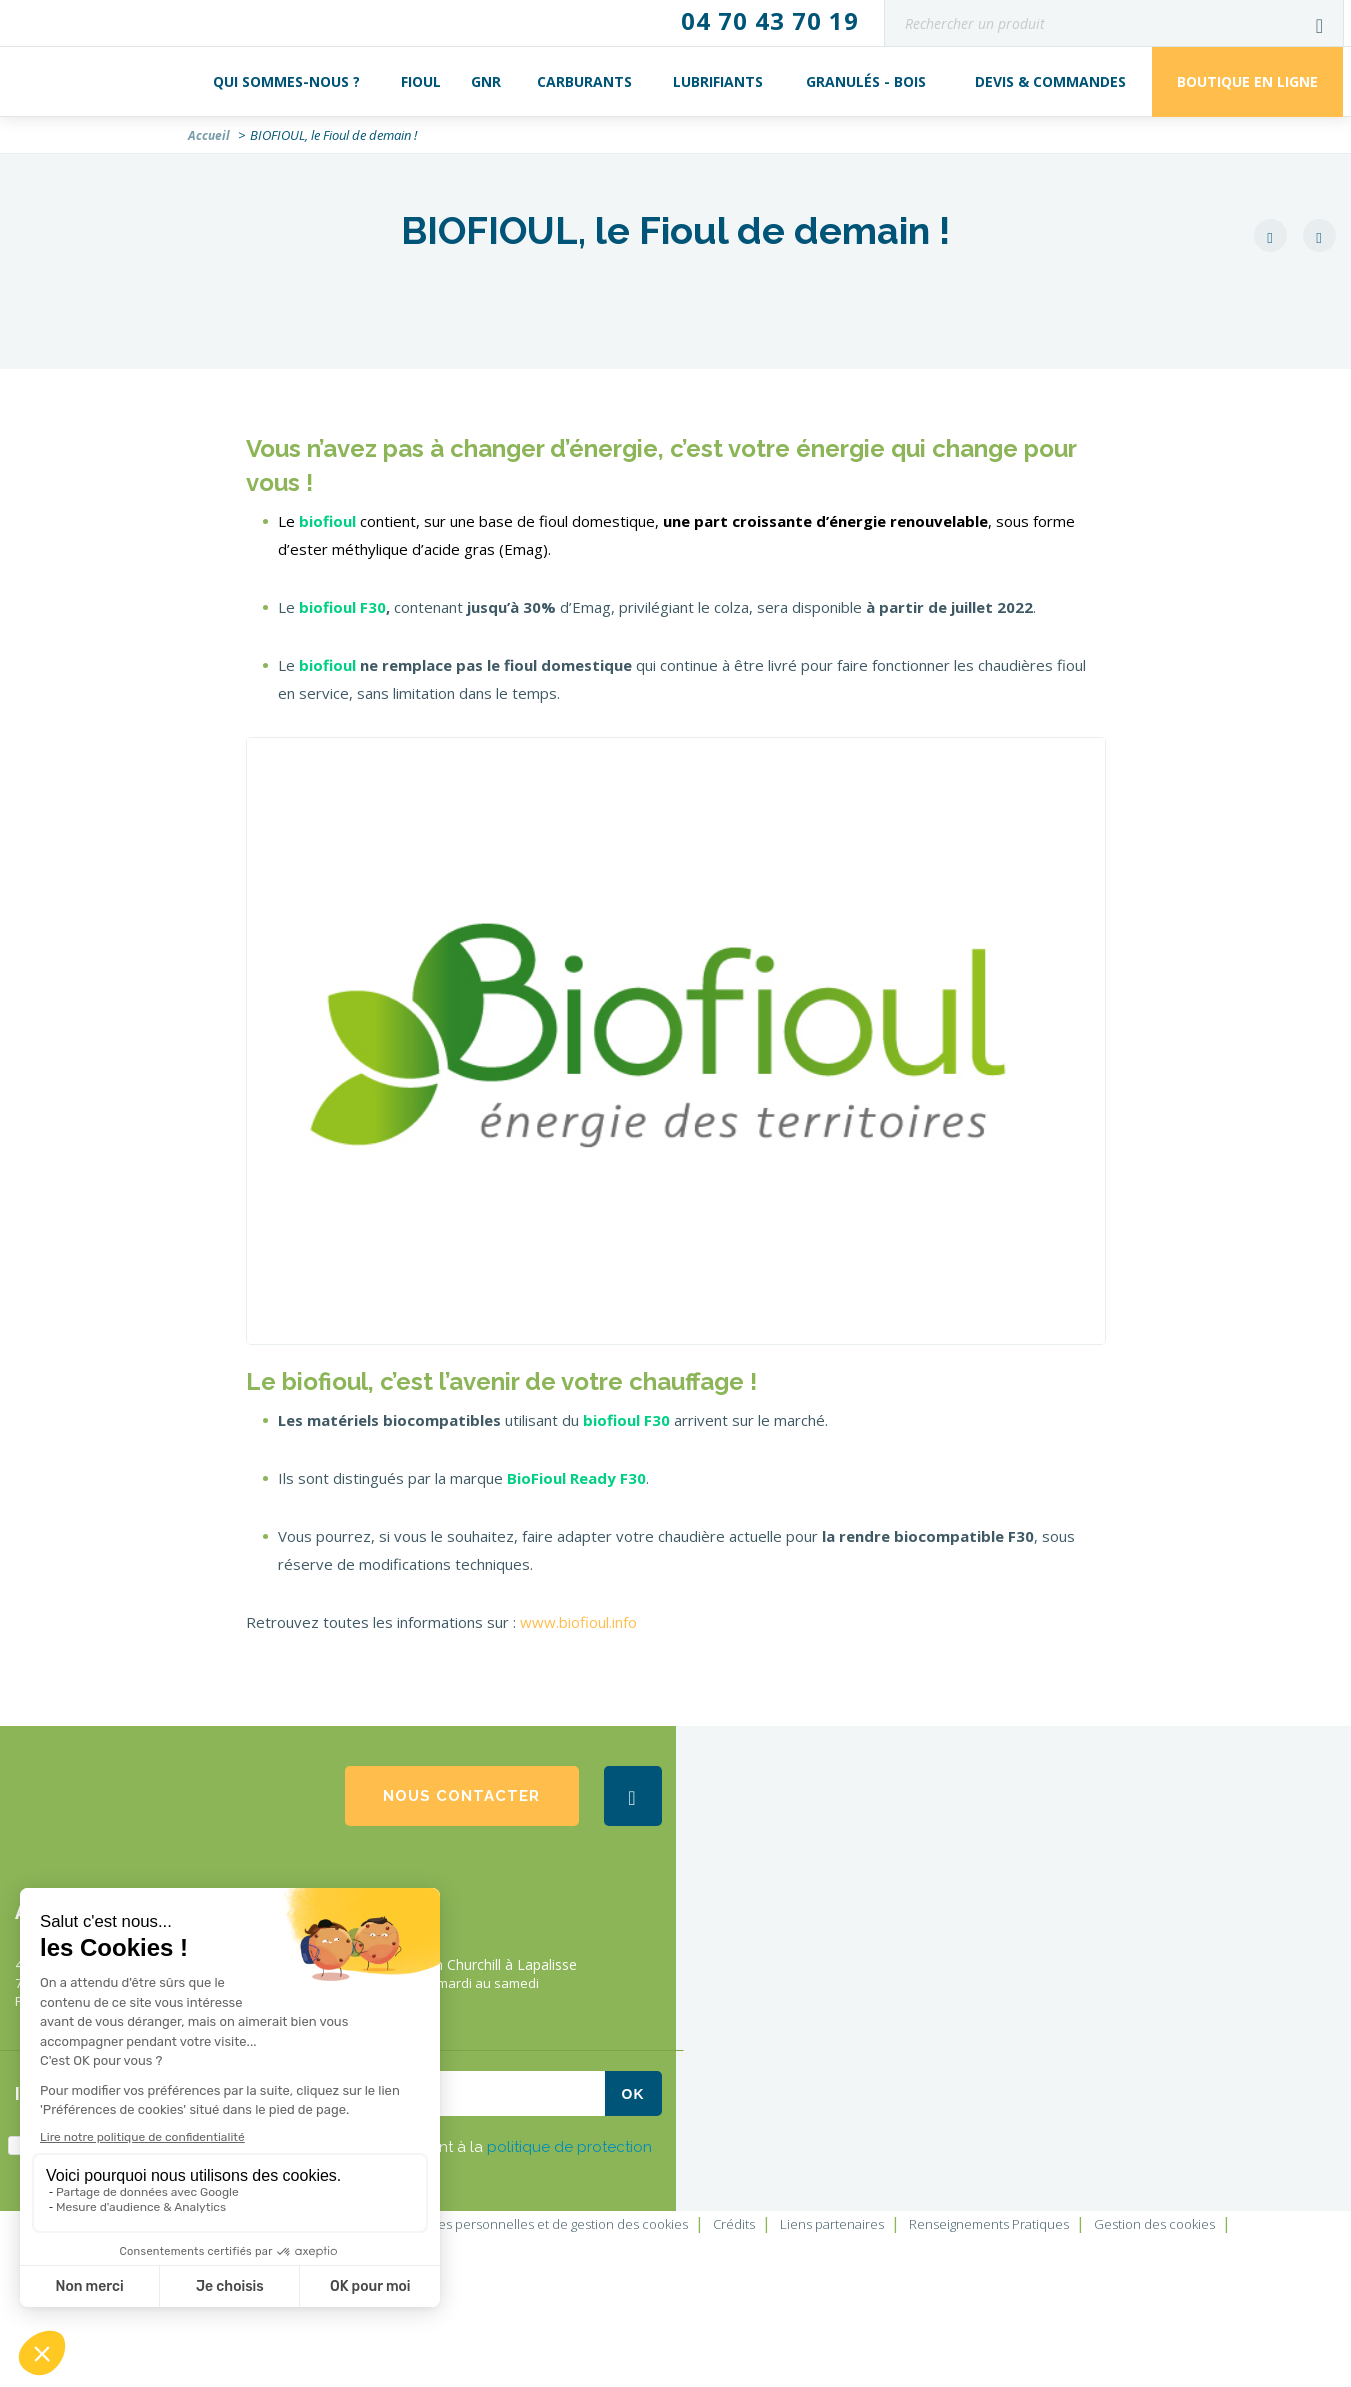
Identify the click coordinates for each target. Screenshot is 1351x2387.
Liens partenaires (832, 2224)
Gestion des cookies (1154, 2224)
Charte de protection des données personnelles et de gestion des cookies (466, 2224)
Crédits (734, 2224)
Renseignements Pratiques (989, 2224)
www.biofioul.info (578, 1622)
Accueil (209, 135)
